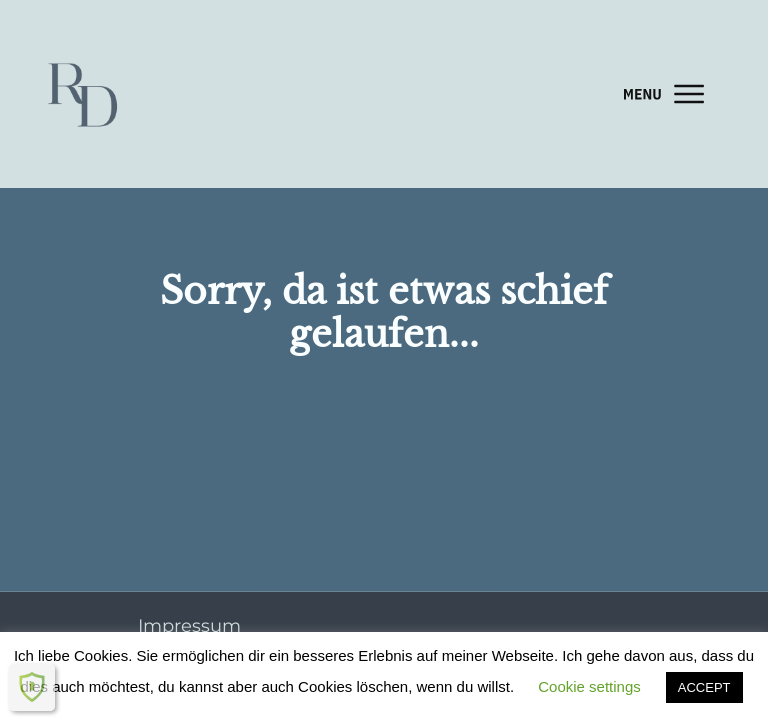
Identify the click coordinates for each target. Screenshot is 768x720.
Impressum (189, 626)
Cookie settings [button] (589, 686)
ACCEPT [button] (704, 687)
